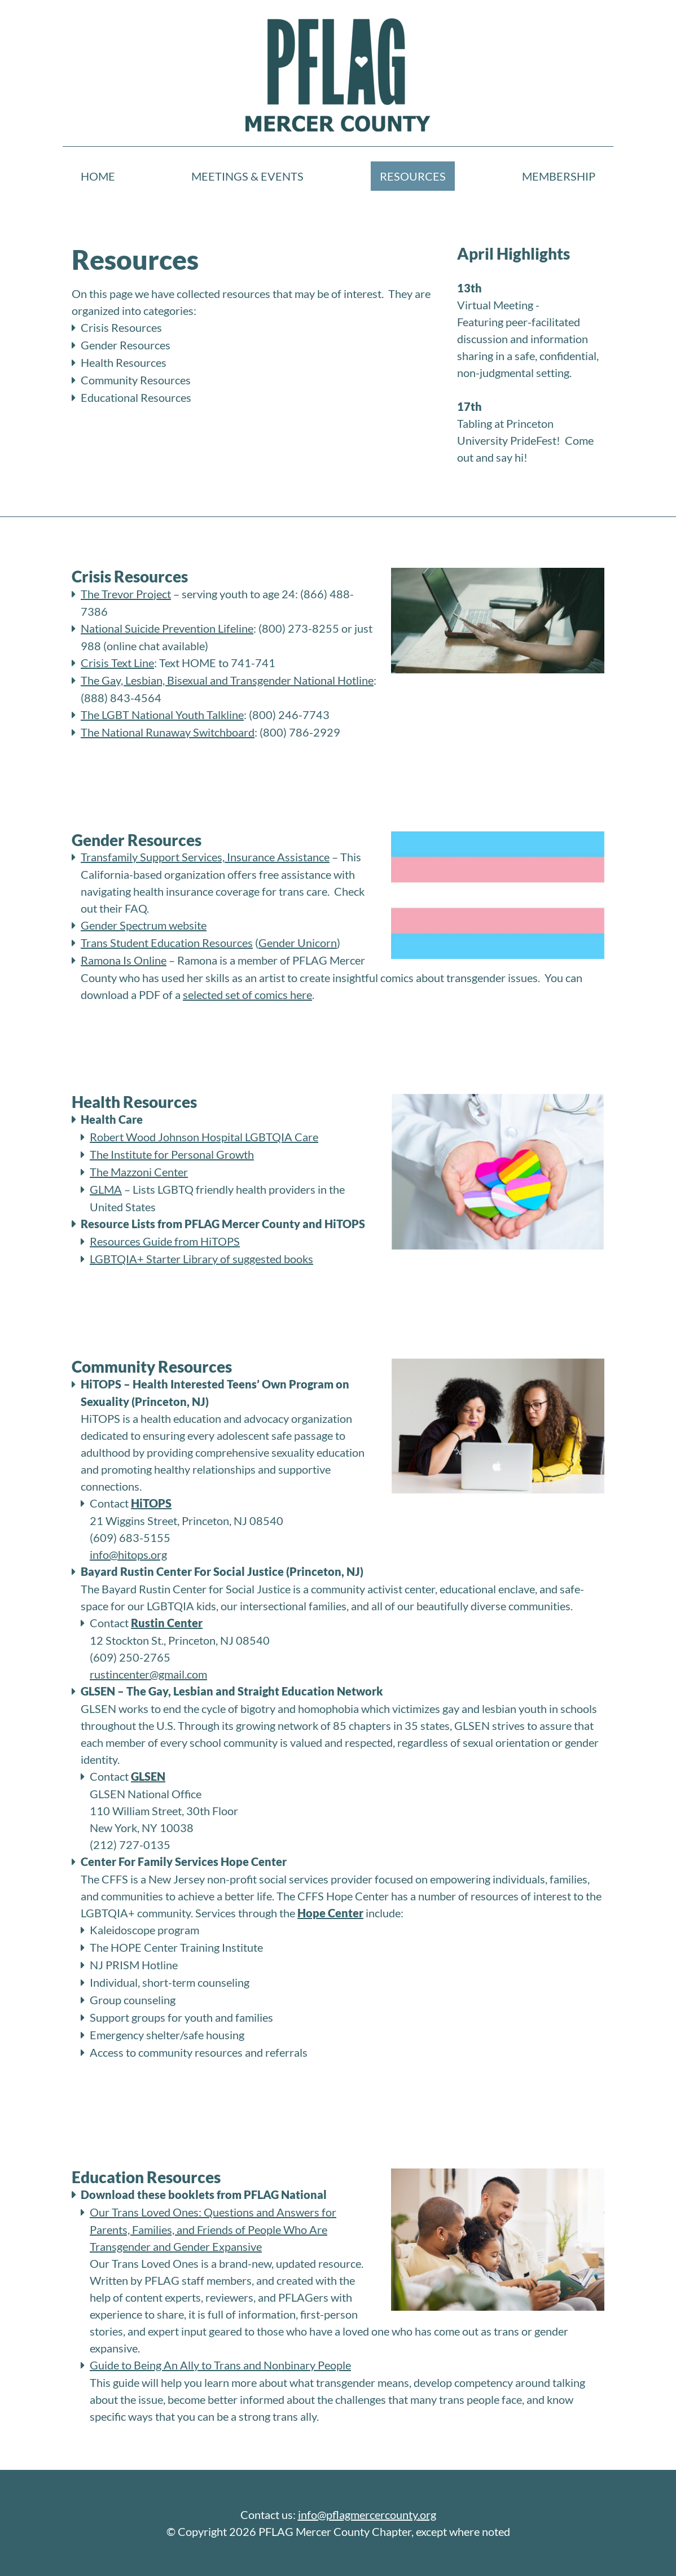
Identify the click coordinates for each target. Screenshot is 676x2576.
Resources (413, 176)
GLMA (106, 1189)
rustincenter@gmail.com (148, 1674)
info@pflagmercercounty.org (367, 2514)
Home (98, 176)
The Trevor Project (126, 594)
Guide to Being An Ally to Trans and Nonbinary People (220, 2365)
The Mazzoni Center (139, 1172)
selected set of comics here (247, 994)
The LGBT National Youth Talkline (162, 714)
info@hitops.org (128, 1554)
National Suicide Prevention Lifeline (167, 628)
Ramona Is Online (123, 960)
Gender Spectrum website (144, 925)
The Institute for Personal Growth (172, 1154)
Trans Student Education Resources (167, 942)
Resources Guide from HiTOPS (165, 1241)
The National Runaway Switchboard (167, 732)
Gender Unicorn (297, 942)
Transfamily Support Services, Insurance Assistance (205, 857)
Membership (558, 176)
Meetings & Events (247, 176)
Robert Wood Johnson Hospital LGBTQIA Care (204, 1137)
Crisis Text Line (117, 662)
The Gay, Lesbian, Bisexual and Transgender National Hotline (227, 680)
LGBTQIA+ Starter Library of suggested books (201, 1258)
